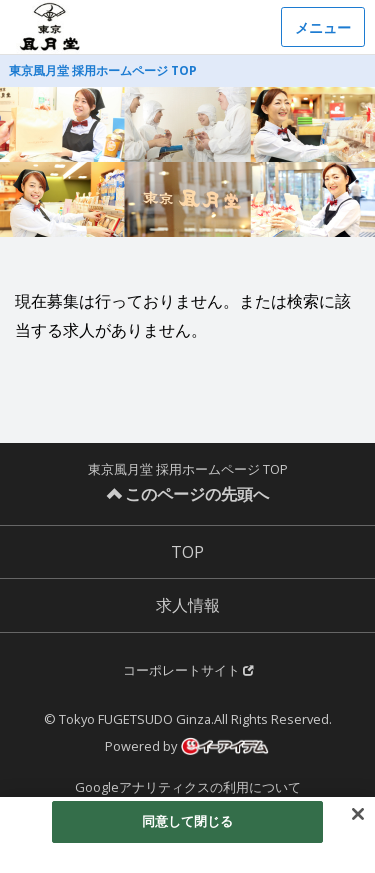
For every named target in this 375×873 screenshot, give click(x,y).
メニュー (323, 27)
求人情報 (188, 605)
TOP (187, 552)
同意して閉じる (188, 822)
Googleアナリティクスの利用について (188, 787)
